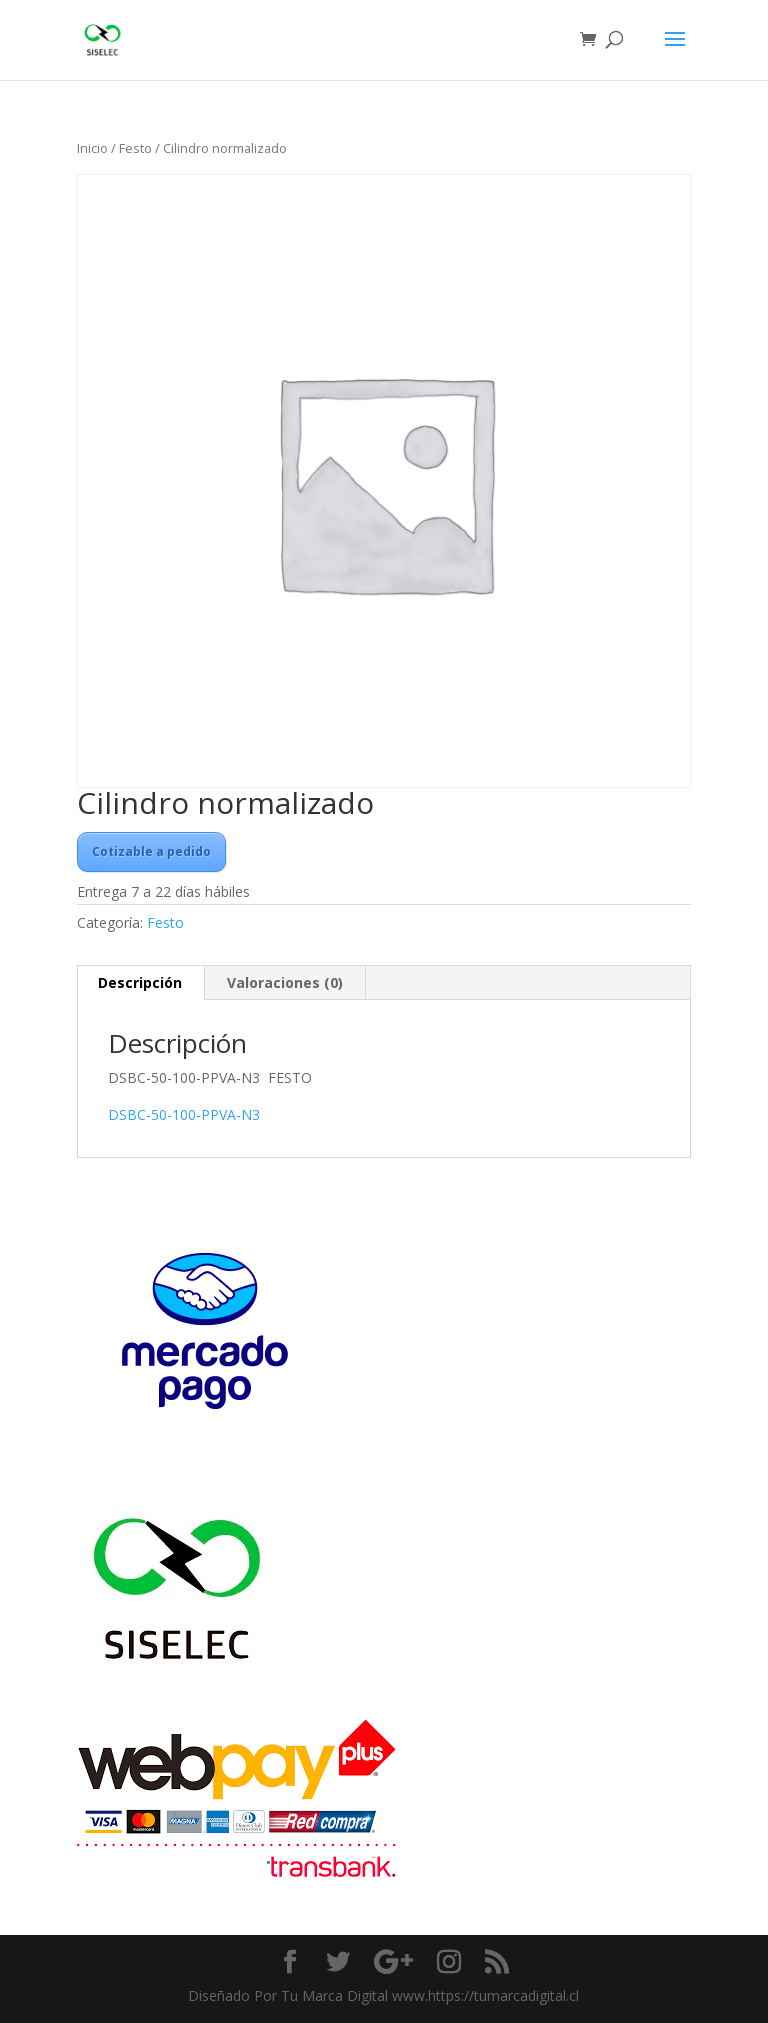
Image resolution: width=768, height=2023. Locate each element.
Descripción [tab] (140, 982)
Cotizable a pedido (151, 851)
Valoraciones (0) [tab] (285, 982)
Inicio (92, 148)
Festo (135, 148)
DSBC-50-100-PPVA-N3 (184, 1114)
